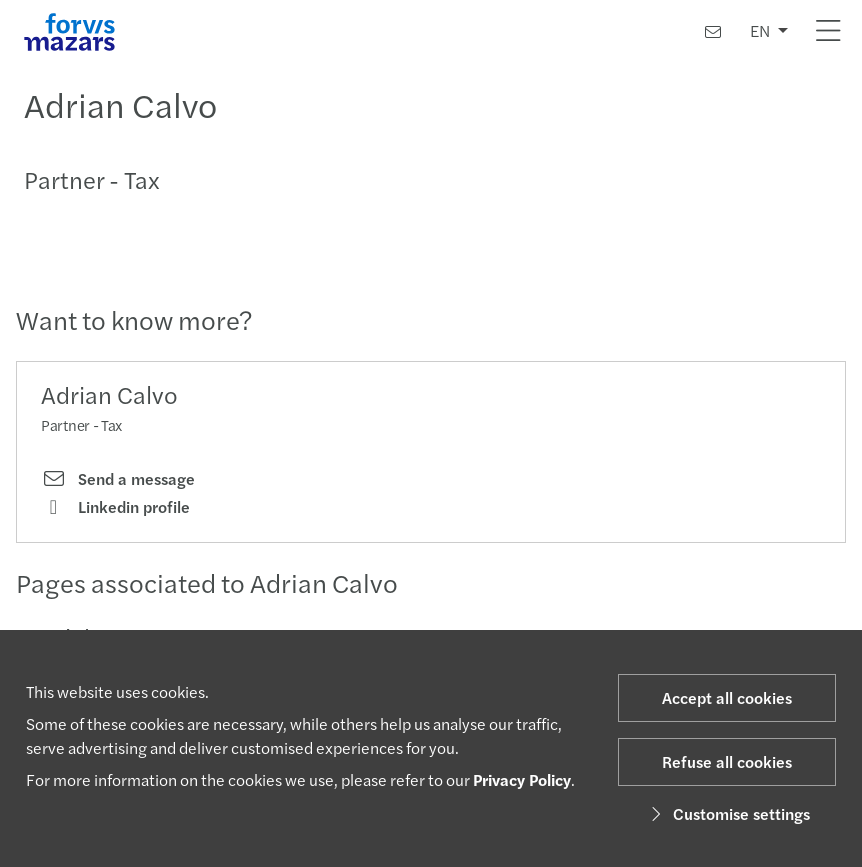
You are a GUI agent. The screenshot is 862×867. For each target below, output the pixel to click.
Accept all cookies (727, 697)
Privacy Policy (522, 779)
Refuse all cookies (727, 761)
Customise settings (727, 813)
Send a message (118, 479)
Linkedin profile (115, 507)
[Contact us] (713, 31)
